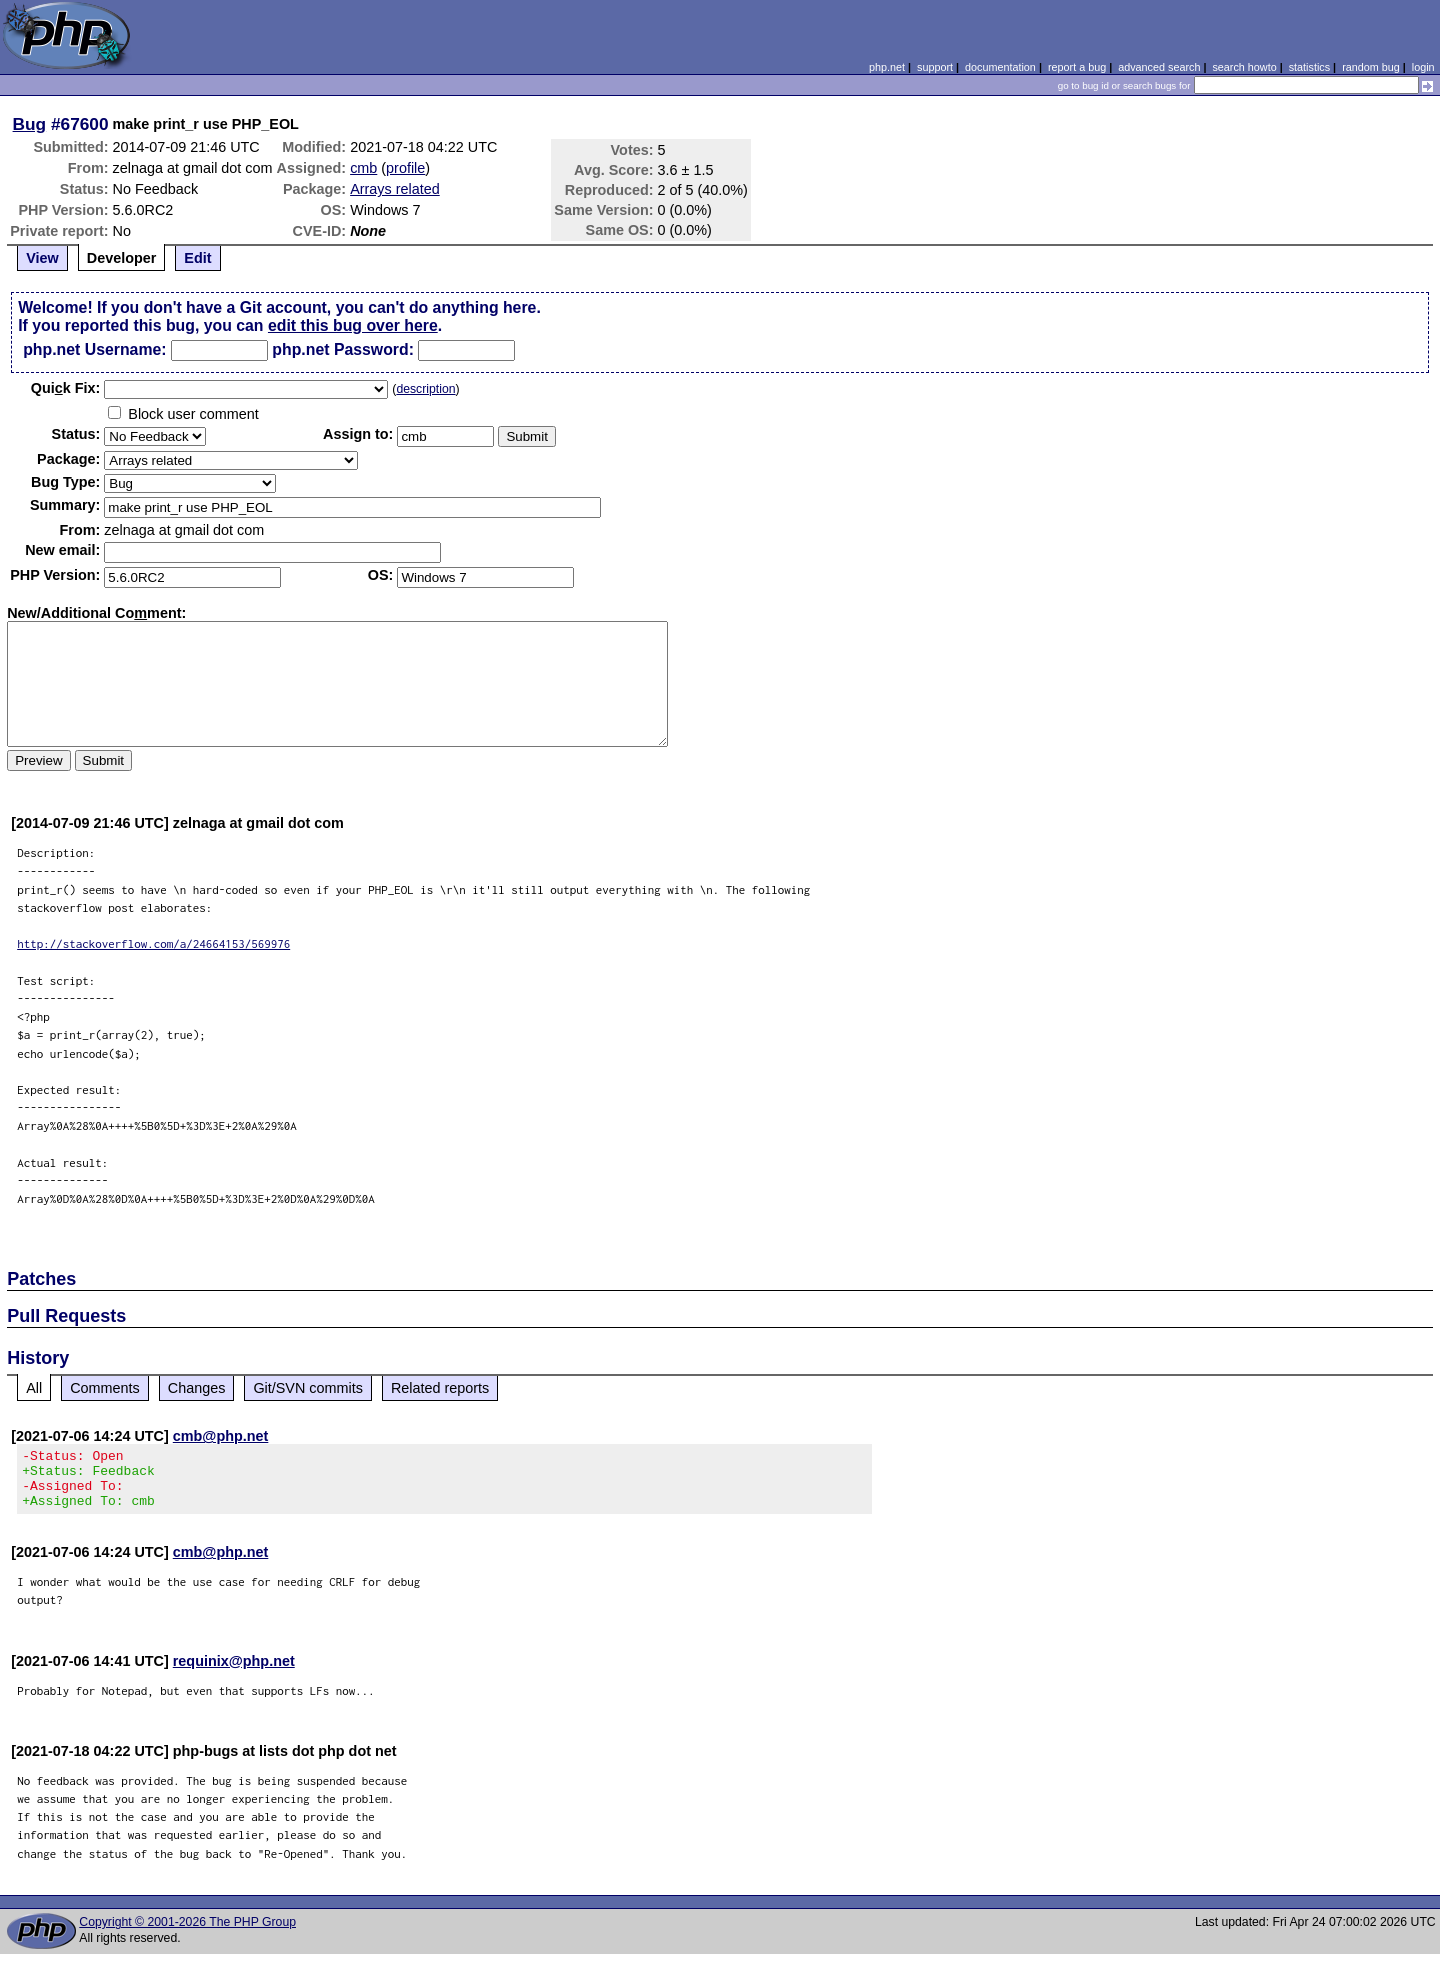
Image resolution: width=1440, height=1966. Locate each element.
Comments (105, 1388)
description (425, 389)
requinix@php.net (234, 1673)
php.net (887, 67)
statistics (1309, 67)
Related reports (440, 1388)
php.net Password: (343, 349)
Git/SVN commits (308, 1388)
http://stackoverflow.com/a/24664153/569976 (153, 943)
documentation (1000, 67)
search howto (1244, 67)
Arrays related (395, 189)
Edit (197, 258)
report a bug (1077, 67)
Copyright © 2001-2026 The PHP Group (187, 1934)
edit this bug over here (353, 325)
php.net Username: (94, 349)
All (34, 1388)
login (1423, 67)
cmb (363, 168)
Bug (30, 124)
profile (405, 168)
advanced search (1159, 67)
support (935, 67)
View (42, 258)
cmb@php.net (221, 1436)
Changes (197, 1388)
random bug (1371, 67)
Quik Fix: (66, 388)
